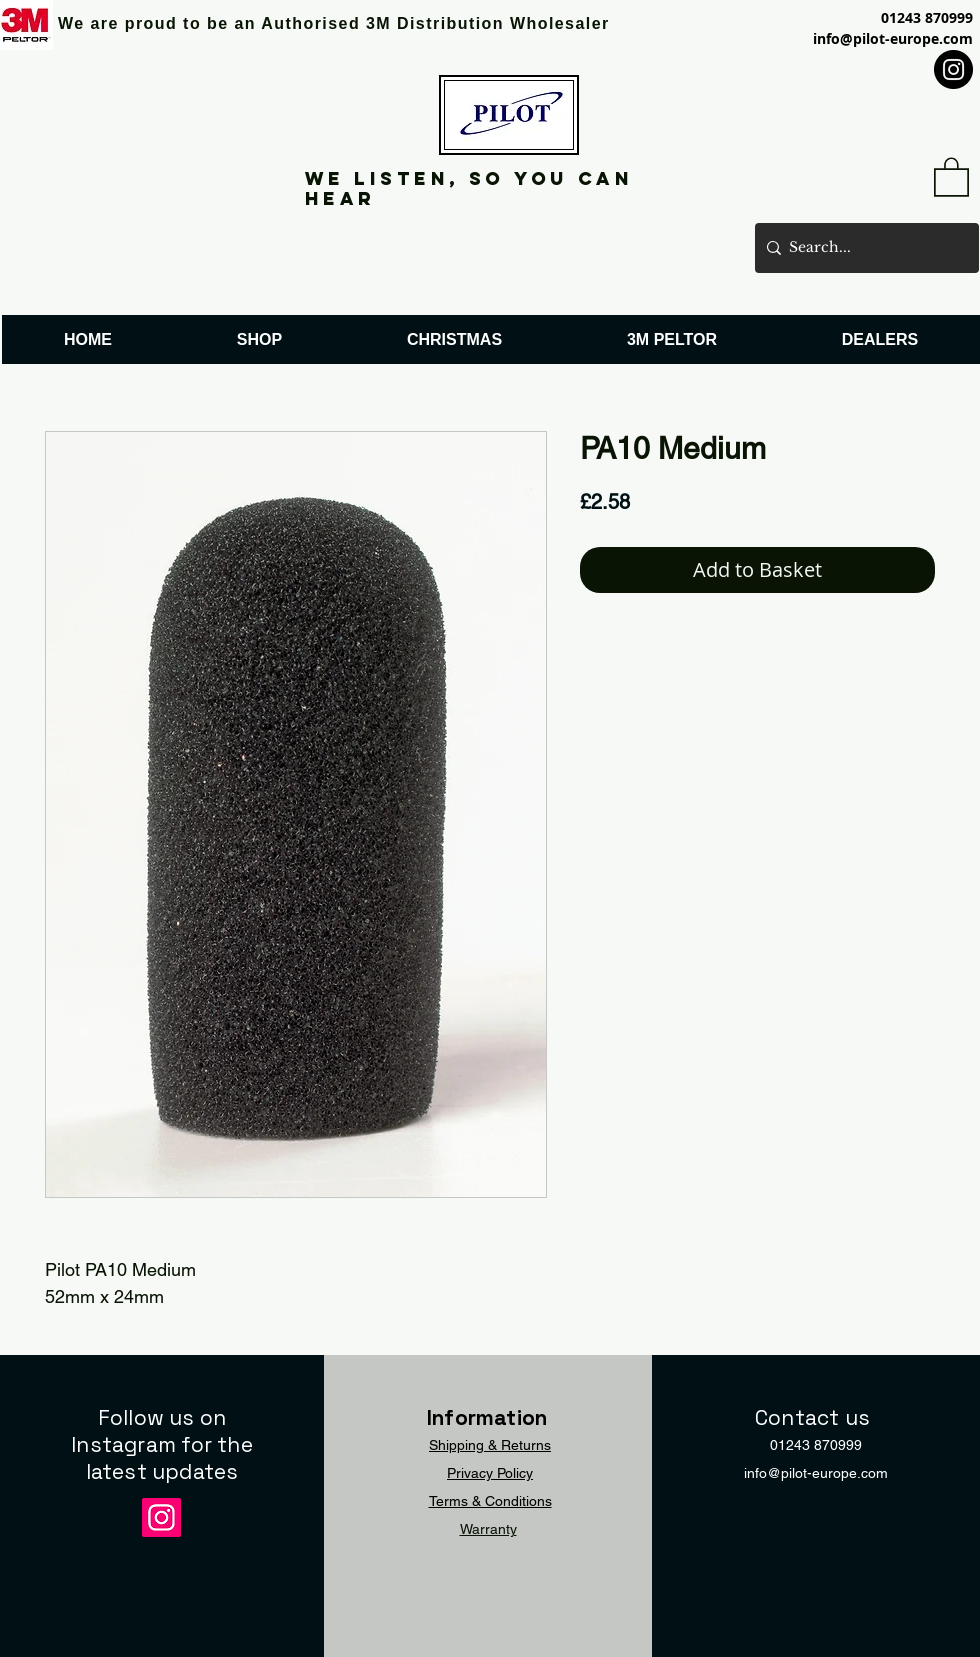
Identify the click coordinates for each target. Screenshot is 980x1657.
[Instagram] (953, 69)
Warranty (488, 1529)
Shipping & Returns (490, 1445)
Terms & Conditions (490, 1501)
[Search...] (863, 248)
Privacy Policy (490, 1473)
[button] (951, 176)
